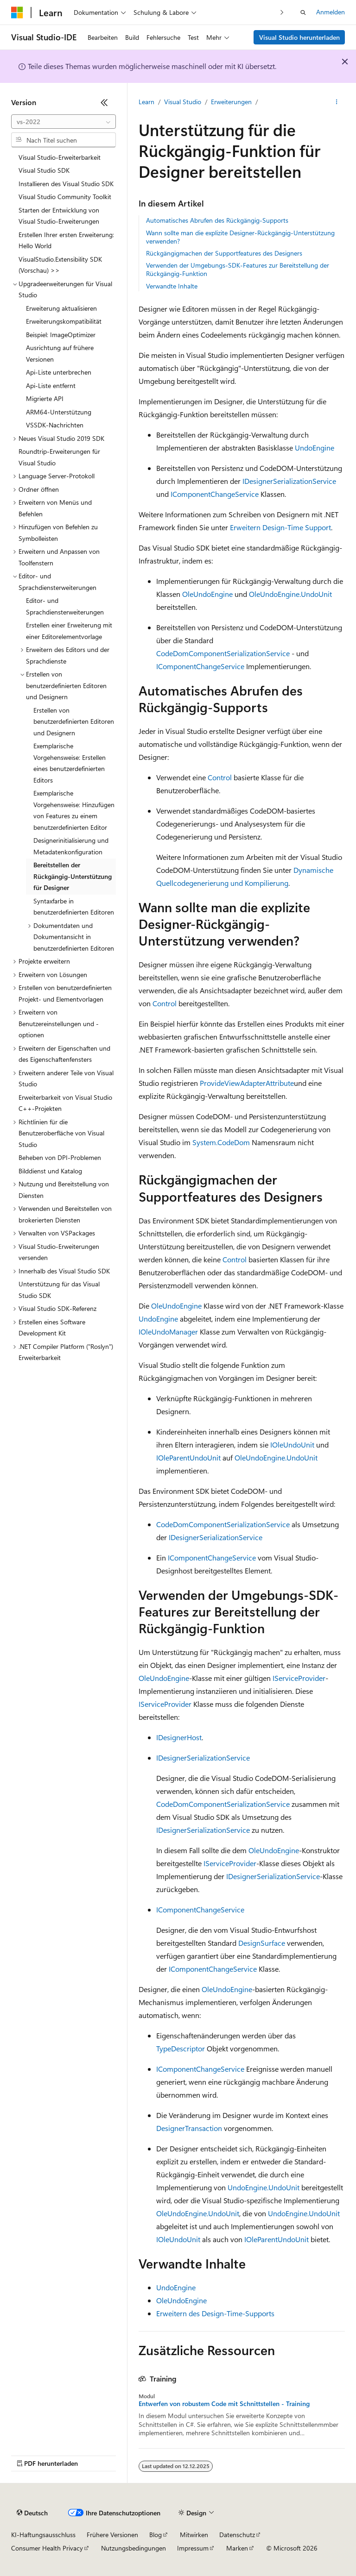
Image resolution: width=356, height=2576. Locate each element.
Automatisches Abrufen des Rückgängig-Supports (217, 220)
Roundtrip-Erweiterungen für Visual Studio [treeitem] (59, 457)
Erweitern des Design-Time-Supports (215, 2313)
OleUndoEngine (207, 594)
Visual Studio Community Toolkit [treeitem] (65, 196)
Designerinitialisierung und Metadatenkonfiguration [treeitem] (70, 846)
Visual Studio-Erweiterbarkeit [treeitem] (60, 157)
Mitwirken (194, 2534)
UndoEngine (314, 447)
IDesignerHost (179, 1737)
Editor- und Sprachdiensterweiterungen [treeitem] (65, 606)
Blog (155, 2534)
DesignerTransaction (189, 2128)
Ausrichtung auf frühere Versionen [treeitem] (60, 353)
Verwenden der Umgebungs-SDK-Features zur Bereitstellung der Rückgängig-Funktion (237, 269)
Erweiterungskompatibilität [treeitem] (64, 321)
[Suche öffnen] (303, 12)
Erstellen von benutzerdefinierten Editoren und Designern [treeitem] (73, 721)
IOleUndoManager (168, 1331)
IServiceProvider (299, 1678)
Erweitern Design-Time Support (280, 527)
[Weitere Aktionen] (337, 102)
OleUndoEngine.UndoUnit (290, 594)
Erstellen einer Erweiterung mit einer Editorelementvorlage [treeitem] (69, 630)
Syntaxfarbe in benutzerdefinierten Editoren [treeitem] (73, 906)
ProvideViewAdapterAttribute (247, 1083)
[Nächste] (282, 12)
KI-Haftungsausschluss (43, 2534)
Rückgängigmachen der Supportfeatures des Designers (224, 253)
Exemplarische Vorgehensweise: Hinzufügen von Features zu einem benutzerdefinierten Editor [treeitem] (73, 810)
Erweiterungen (231, 101)
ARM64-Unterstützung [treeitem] (58, 411)
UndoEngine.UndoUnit (263, 2187)
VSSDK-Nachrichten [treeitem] (54, 424)
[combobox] (63, 121)
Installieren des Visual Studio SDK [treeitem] (66, 183)
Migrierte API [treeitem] (45, 398)
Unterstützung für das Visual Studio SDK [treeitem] (59, 1289)
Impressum (193, 2548)
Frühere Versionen (112, 2534)
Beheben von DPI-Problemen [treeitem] (60, 1157)
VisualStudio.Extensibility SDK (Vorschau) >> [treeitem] (60, 265)
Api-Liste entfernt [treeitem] (51, 385)
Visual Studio (182, 101)
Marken (237, 2548)
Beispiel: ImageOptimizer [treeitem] (60, 334)
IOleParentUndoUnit (188, 1457)
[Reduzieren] (104, 102)
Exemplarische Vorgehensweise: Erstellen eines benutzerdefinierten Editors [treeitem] (69, 762)
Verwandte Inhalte (171, 286)
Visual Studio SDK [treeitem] (44, 170)
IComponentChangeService (215, 494)
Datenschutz (237, 2534)
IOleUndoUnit (292, 1444)
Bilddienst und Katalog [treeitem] (50, 1170)
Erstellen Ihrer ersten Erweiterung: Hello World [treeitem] (66, 240)
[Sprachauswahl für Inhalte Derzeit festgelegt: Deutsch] (32, 2513)
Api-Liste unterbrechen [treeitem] (58, 372)
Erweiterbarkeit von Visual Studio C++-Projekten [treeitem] (65, 1103)
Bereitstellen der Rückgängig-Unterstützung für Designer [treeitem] (72, 876)
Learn (146, 101)
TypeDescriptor (180, 2048)
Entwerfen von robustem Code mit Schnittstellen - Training (224, 2404)
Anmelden (330, 11)
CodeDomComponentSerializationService (223, 653)
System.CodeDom (221, 1142)
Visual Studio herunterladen (299, 37)
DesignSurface (261, 1943)
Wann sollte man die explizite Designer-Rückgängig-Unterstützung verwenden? (240, 236)
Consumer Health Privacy (47, 2548)
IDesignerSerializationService (289, 481)
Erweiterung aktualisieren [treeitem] (61, 308)
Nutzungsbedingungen (133, 2548)
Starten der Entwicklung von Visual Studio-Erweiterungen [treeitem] (59, 216)
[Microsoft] (17, 12)
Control (220, 777)
